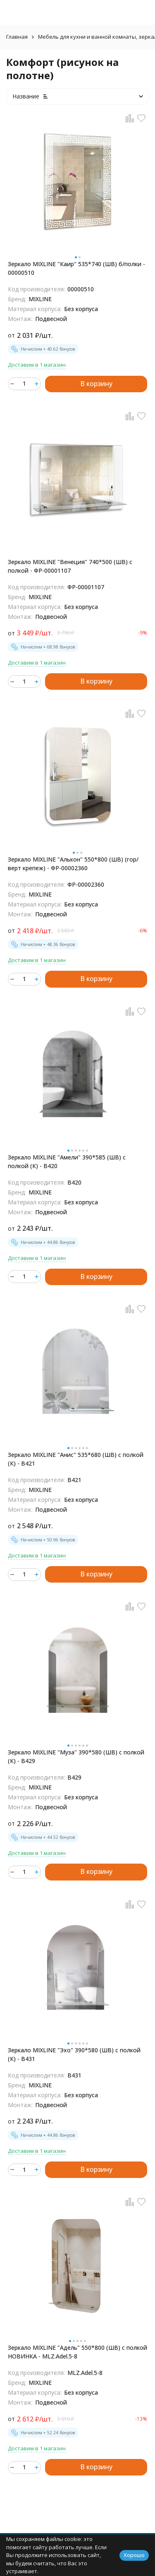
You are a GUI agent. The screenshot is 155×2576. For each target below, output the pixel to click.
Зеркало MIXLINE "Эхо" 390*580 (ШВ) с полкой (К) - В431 (74, 2054)
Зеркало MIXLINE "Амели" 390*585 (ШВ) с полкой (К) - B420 (67, 1161)
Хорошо (134, 2555)
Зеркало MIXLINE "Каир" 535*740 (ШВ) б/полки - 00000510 (76, 268)
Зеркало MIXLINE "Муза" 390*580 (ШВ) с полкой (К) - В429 (76, 1756)
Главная (17, 36)
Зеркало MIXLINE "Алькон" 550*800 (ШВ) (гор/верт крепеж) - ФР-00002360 (73, 863)
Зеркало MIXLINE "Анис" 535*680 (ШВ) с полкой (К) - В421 (75, 1459)
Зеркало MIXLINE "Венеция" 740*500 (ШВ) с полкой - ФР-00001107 (70, 566)
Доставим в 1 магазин (37, 364)
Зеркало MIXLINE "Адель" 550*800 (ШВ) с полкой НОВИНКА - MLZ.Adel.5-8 (77, 2352)
